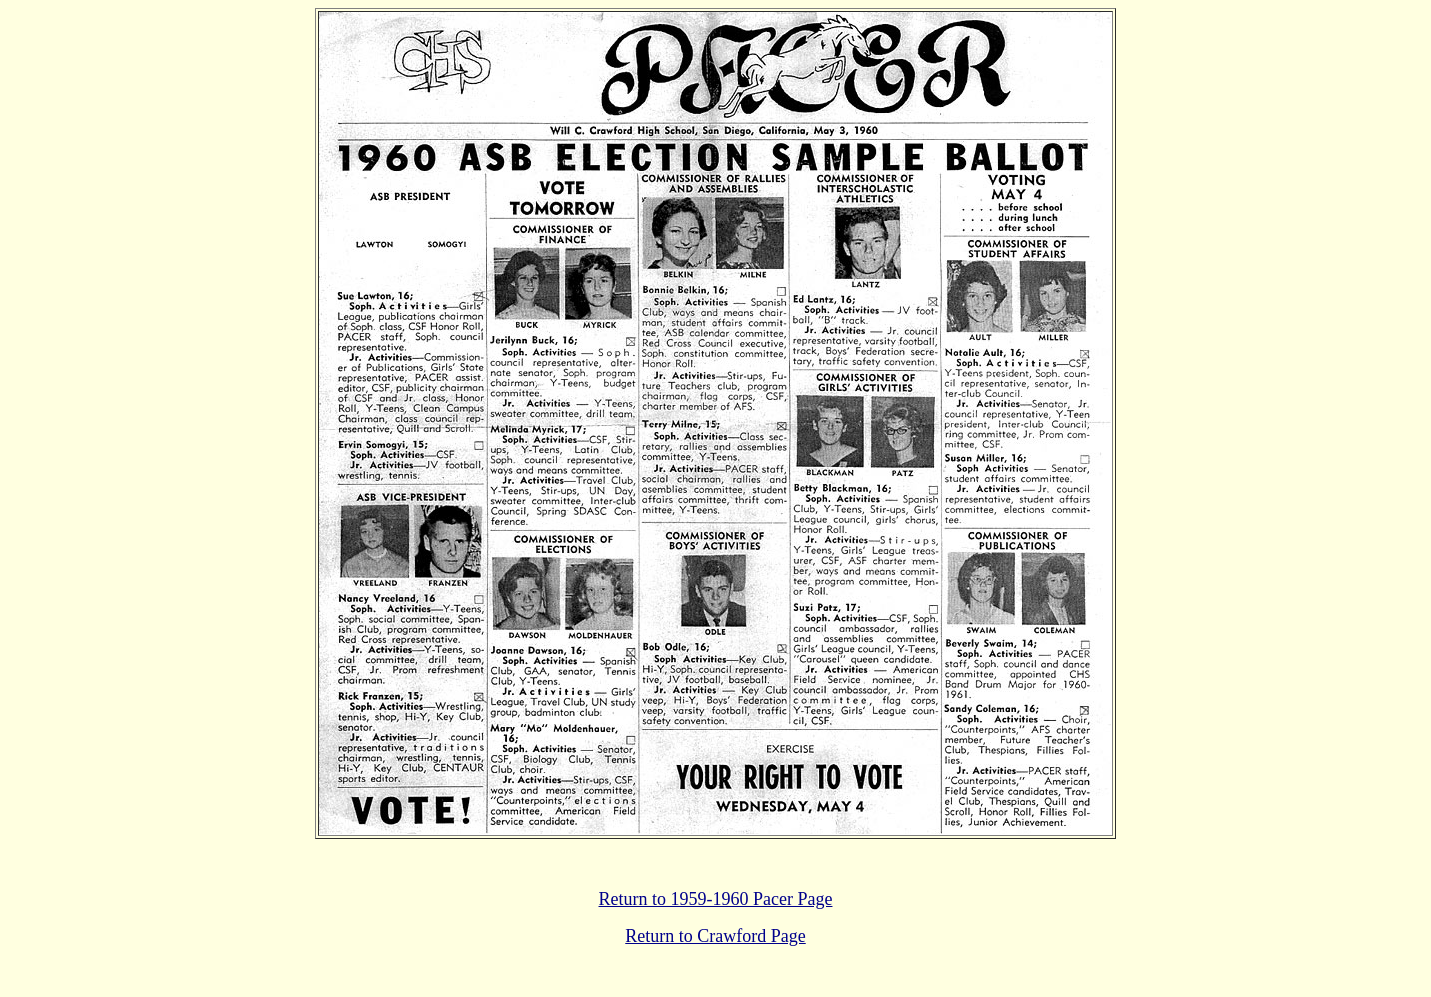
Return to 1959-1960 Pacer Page (716, 899)
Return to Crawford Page (715, 936)
